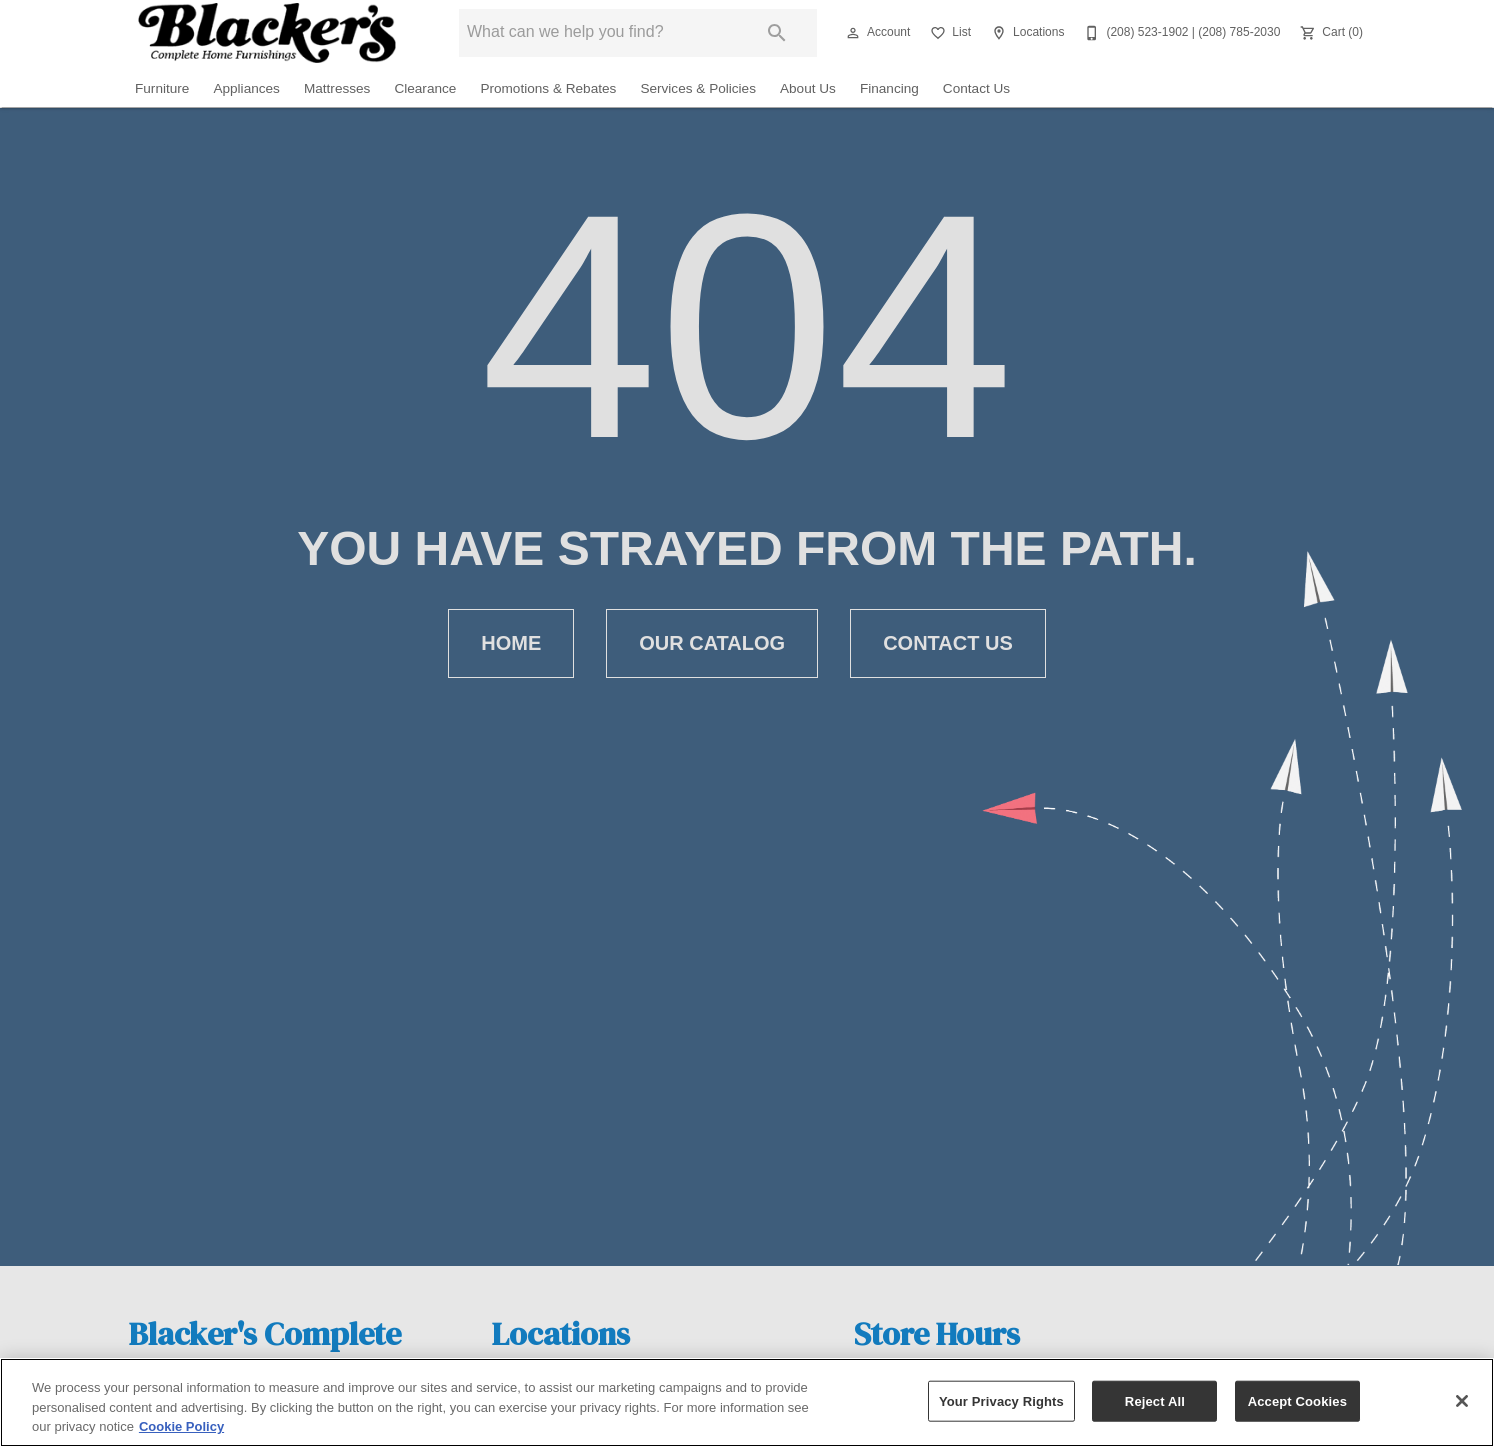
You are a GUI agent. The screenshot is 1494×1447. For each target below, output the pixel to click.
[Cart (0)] (1329, 33)
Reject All (1155, 1400)
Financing (889, 88)
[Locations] (1025, 33)
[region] (747, 1402)
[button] (853, 33)
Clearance (425, 88)
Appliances (246, 88)
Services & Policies (698, 88)
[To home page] (266, 33)
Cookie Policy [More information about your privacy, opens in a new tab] (181, 1426)
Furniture (162, 88)
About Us (808, 88)
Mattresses (337, 88)
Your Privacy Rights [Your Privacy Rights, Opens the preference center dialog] (1001, 1400)
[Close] (1462, 1401)
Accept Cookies (1297, 1400)
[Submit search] (777, 33)
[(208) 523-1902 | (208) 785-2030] (1180, 33)
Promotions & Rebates (548, 88)
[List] (948, 33)
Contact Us (976, 88)
